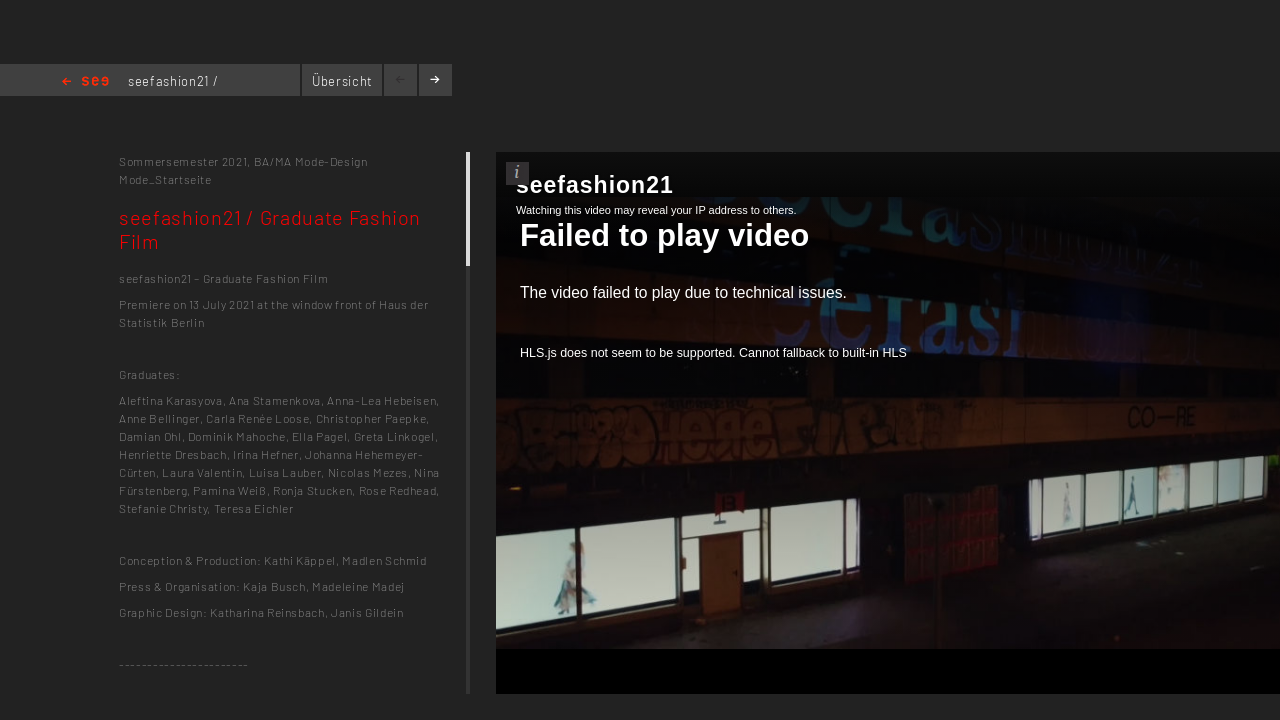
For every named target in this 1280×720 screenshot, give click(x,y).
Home (85, 82)
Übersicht (342, 81)
